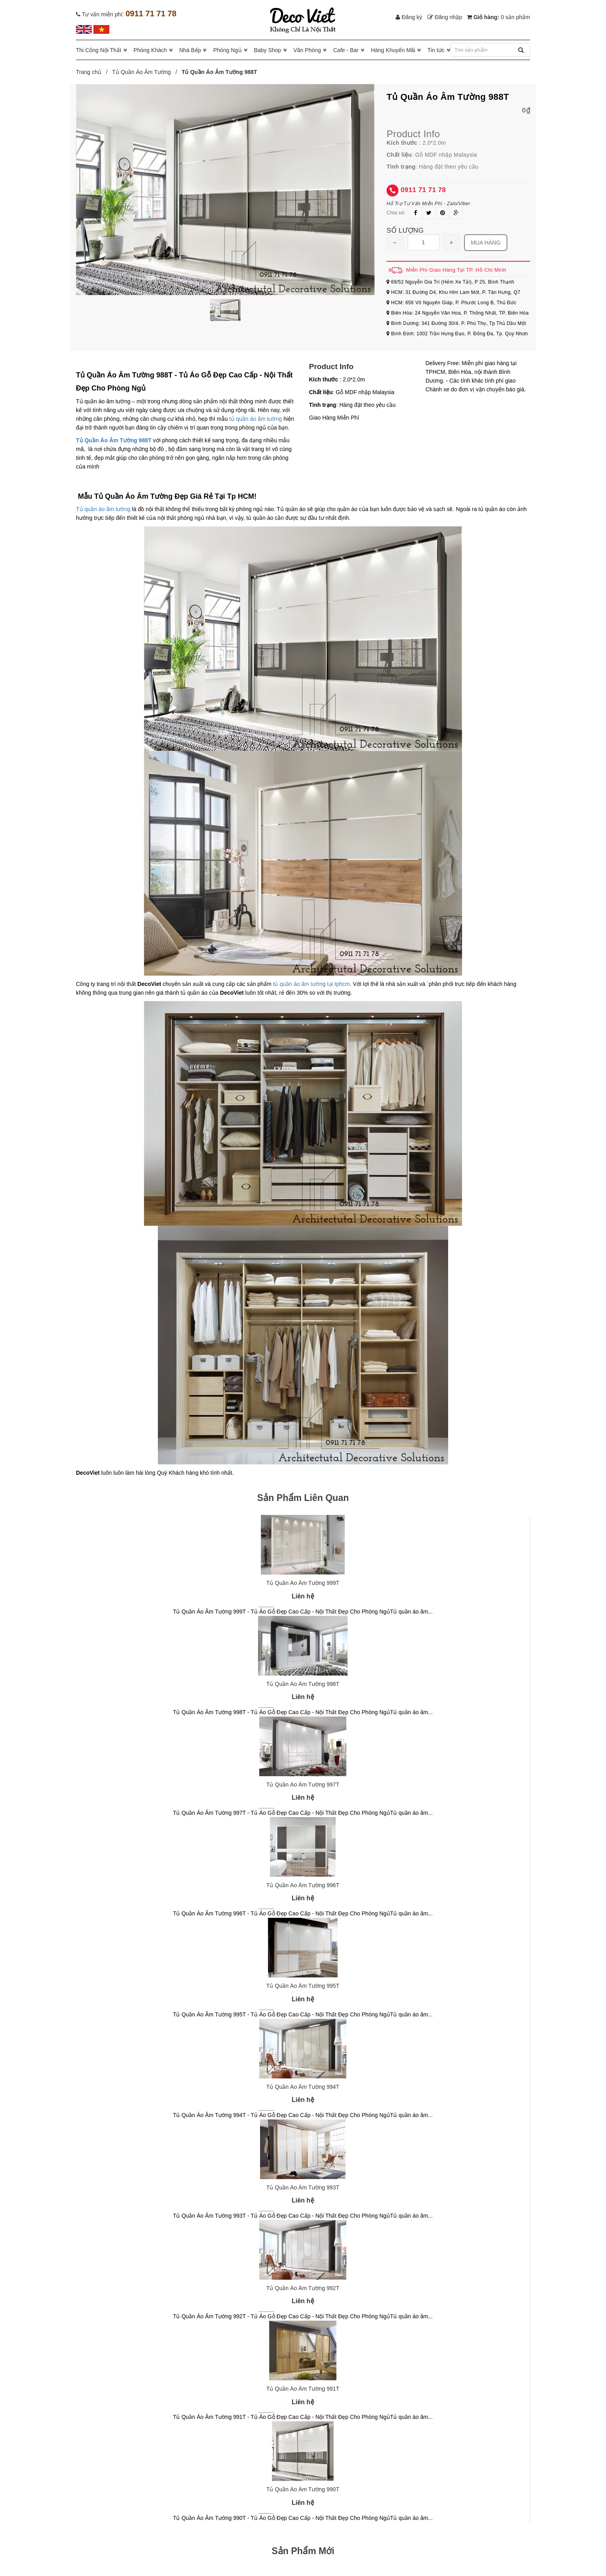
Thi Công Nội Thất (98, 50)
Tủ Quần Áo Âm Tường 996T (302, 1885)
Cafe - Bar (346, 50)
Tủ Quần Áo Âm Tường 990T (302, 2489)
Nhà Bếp (190, 50)
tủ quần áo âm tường (255, 419)
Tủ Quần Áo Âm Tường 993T (302, 2187)
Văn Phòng (307, 50)
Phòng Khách (150, 50)
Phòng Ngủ (227, 50)
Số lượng (405, 230)
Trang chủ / (93, 72)
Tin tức (436, 50)
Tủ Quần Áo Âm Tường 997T (302, 1784)
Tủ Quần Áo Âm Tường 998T (302, 1684)
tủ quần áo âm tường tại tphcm (311, 984)
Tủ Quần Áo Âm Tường (141, 72)
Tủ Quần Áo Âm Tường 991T (302, 2388)
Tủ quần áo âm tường (103, 509)
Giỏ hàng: (498, 17)
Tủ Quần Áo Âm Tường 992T (302, 2288)
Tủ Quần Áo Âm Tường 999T (302, 1583)
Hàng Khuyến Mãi (393, 50)
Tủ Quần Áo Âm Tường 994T (302, 2087)
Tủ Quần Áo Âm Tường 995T (302, 1986)
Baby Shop (267, 50)
